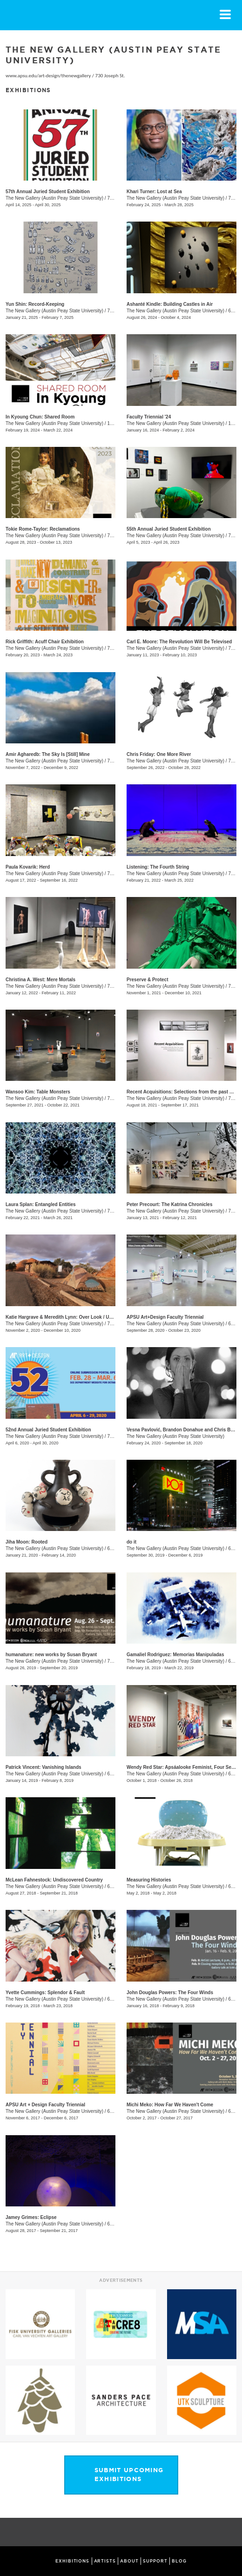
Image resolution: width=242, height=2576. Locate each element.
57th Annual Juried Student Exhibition (48, 191)
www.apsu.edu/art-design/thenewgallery (48, 76)
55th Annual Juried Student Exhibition (169, 529)
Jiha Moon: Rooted (26, 1541)
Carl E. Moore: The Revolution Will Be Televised (179, 641)
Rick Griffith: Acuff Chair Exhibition (45, 641)
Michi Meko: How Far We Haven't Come (170, 2104)
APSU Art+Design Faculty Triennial (165, 1317)
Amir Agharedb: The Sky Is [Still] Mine (48, 754)
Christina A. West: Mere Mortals (40, 979)
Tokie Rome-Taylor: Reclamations (43, 529)
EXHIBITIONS (72, 2561)
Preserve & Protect (147, 979)
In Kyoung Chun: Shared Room (40, 416)
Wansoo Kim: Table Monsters (38, 1091)
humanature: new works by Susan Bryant (51, 1654)
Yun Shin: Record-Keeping (35, 304)
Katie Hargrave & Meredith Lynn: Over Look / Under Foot (68, 1317)
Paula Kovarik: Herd (28, 867)
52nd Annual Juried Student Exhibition (48, 1429)
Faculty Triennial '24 (149, 416)
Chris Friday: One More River (159, 754)
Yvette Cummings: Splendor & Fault (45, 1992)
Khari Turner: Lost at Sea (154, 191)
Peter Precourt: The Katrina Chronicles (170, 1204)
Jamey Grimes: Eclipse (31, 2217)
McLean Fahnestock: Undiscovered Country (54, 1879)
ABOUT (129, 2561)
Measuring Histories (149, 1879)
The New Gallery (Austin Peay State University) (54, 198)
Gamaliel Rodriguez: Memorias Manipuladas (175, 1654)
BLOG (179, 2561)
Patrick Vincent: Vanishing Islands (43, 1767)
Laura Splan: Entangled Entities (41, 1204)
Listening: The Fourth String (158, 867)
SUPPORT (155, 2561)
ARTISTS (105, 2561)
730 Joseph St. (110, 76)
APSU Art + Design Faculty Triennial (45, 2104)
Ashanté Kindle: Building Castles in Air (170, 304)
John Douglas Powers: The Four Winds (170, 1992)
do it (131, 1541)
